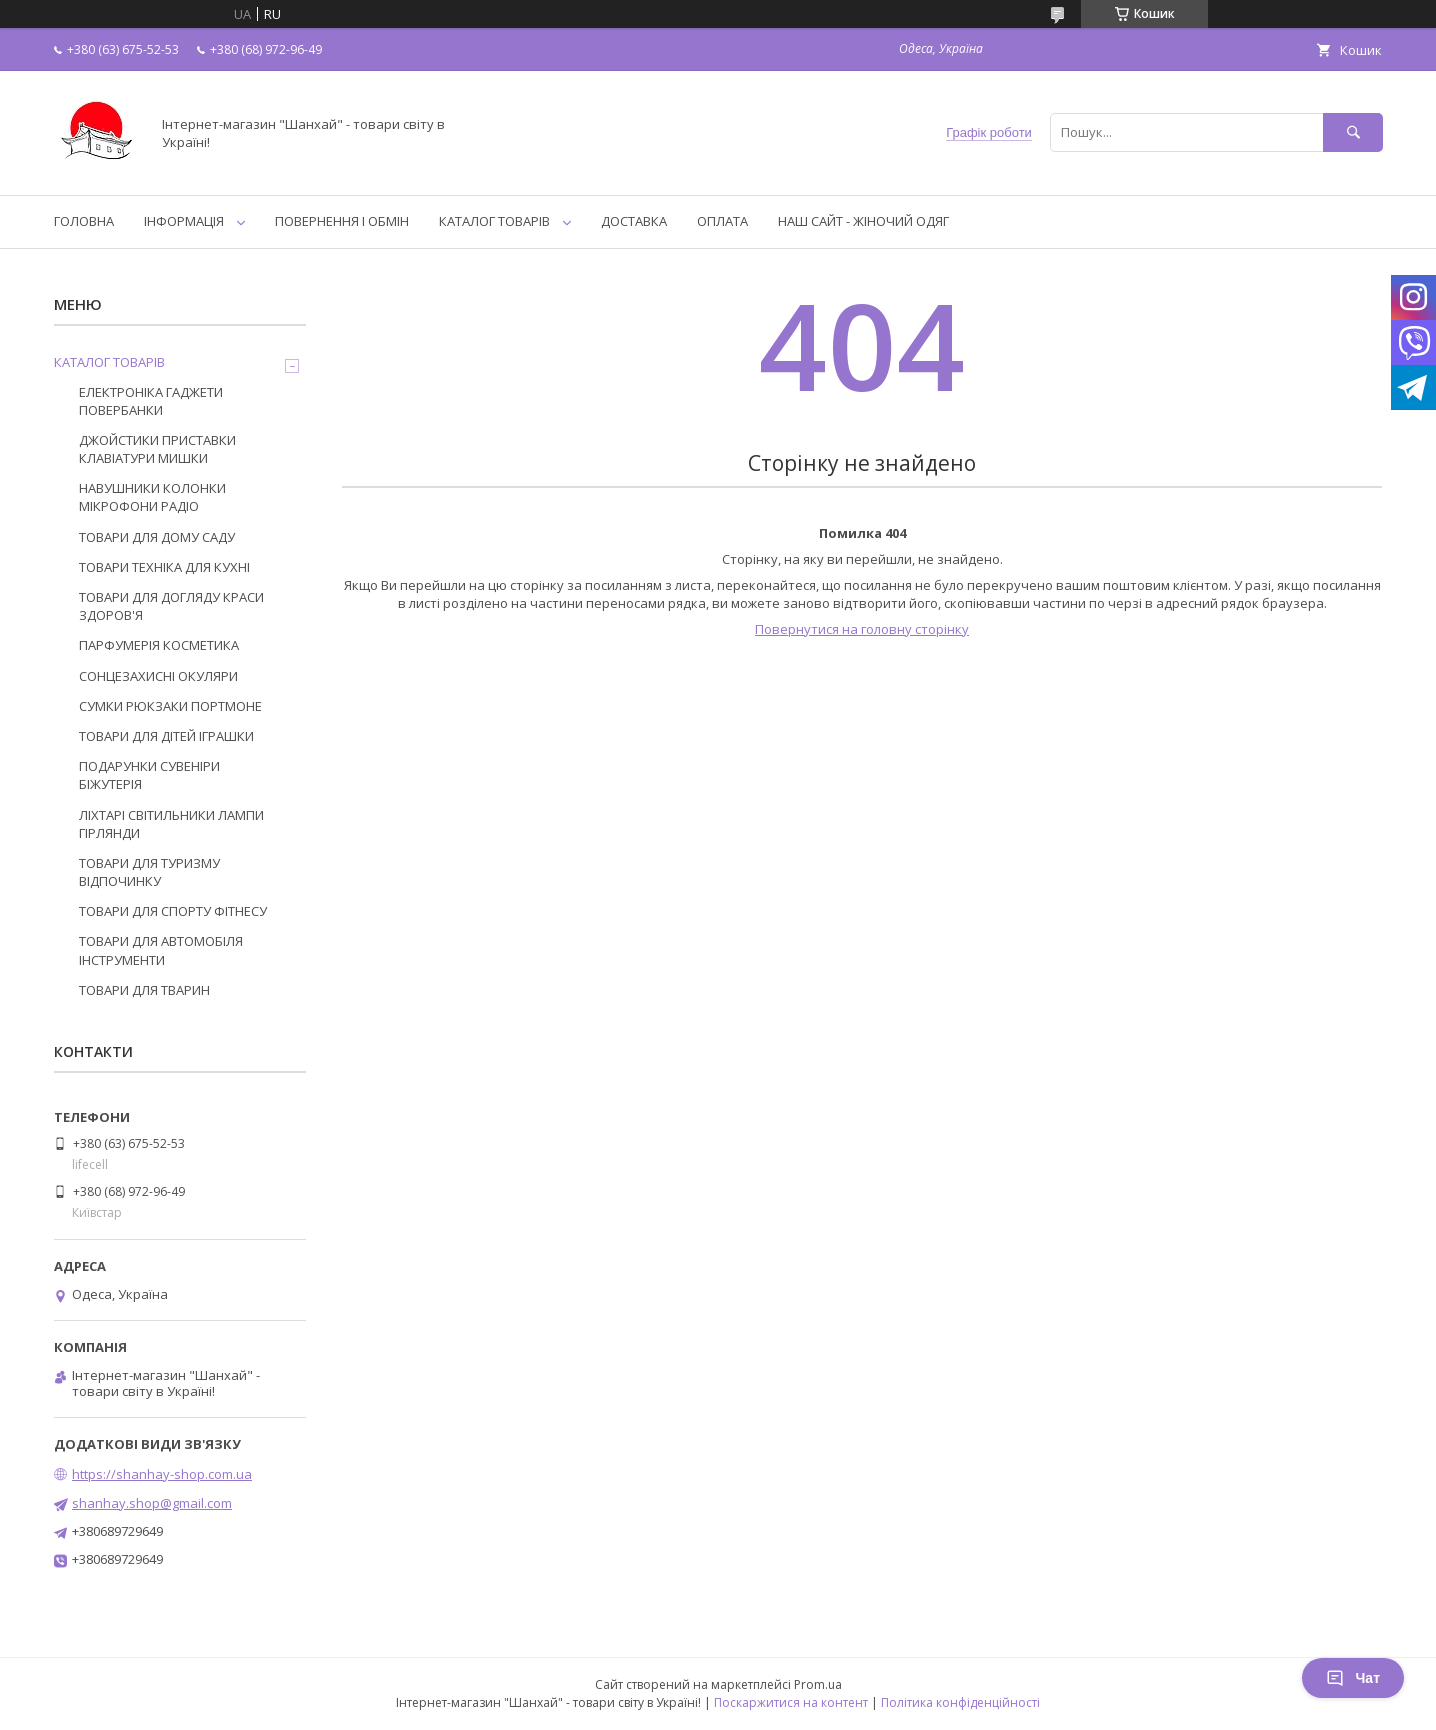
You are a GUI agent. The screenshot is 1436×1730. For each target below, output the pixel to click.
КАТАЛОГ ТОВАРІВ (494, 221)
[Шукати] (1353, 132)
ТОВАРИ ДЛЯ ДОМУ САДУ (157, 537)
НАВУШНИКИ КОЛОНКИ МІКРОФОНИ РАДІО (152, 497)
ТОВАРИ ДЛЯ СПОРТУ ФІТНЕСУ (173, 911)
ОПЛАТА (722, 221)
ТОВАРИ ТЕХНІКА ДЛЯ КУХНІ (164, 567)
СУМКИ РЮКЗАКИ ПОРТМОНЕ (170, 706)
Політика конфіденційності (960, 1702)
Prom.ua (818, 1684)
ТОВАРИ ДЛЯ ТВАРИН (144, 990)
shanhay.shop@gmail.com (152, 1503)
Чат (1353, 1678)
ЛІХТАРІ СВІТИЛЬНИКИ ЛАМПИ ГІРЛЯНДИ (171, 824)
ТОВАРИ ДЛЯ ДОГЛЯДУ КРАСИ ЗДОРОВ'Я (171, 606)
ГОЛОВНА (84, 221)
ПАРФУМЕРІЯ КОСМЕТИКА (159, 645)
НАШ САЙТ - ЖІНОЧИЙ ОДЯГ (863, 221)
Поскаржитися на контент (791, 1702)
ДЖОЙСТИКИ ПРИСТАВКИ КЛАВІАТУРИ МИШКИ (157, 449)
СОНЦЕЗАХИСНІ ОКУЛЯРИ (158, 676)
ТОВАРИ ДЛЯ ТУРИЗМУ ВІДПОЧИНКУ (149, 872)
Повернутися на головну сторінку (862, 629)
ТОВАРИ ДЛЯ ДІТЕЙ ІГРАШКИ (166, 736)
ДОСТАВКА (634, 221)
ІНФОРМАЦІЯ (184, 221)
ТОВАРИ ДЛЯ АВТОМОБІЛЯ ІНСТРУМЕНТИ (161, 950)
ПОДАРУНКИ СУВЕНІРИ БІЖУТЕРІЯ (149, 775)
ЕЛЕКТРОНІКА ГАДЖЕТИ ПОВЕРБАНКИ (151, 401)
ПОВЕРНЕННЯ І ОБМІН (342, 221)
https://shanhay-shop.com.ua (162, 1474)
